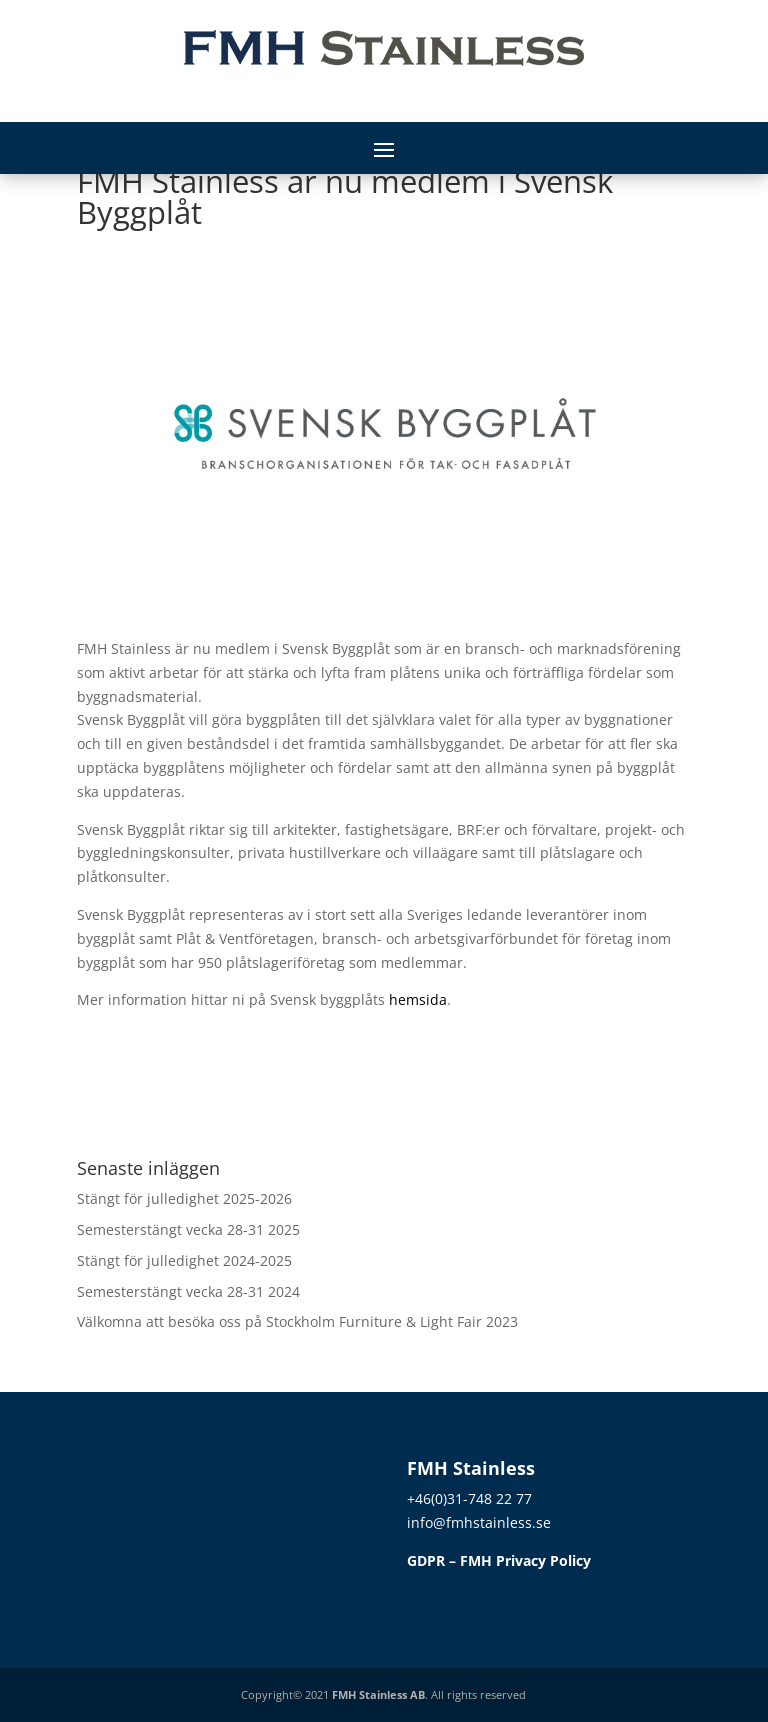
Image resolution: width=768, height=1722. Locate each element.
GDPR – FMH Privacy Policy (499, 1560)
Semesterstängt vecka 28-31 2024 (188, 1291)
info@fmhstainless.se (479, 1522)
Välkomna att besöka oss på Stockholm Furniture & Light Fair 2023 (297, 1321)
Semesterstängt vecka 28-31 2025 (188, 1229)
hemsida (418, 999)
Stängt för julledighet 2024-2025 (184, 1260)
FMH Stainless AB (378, 1694)
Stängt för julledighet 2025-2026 (184, 1198)
